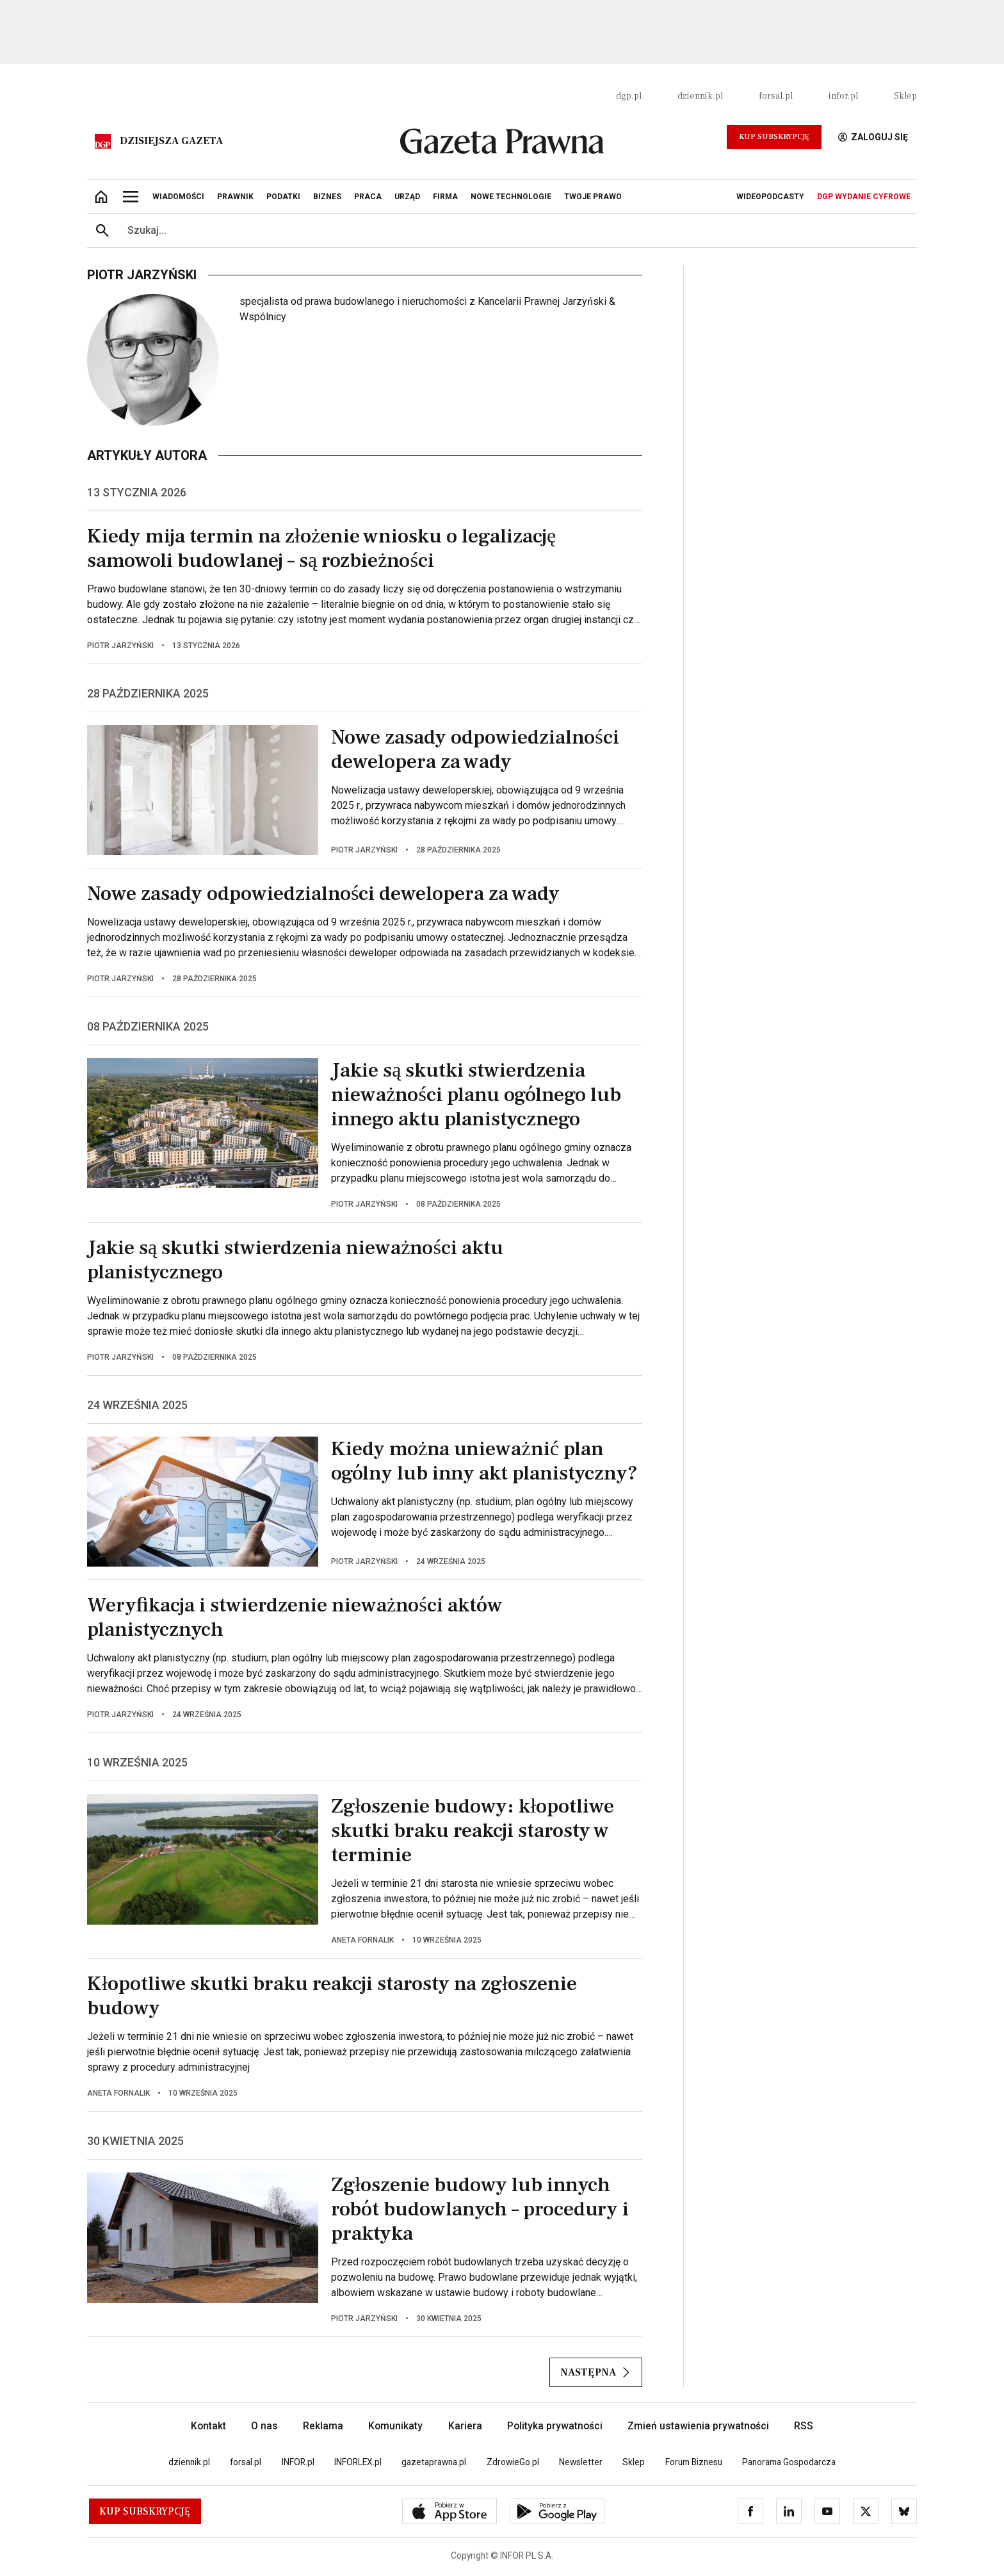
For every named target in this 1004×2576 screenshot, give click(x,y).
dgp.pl (629, 96)
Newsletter (581, 2462)
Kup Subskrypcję (774, 137)
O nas (264, 2426)
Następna (595, 2372)
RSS (803, 2426)
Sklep (905, 96)
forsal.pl (776, 96)
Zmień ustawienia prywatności (698, 2426)
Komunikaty (395, 2426)
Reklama (323, 2426)
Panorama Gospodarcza (789, 2462)
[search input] (517, 230)
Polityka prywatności (555, 2426)
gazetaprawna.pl (433, 2462)
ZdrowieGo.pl (513, 2462)
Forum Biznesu (693, 2462)
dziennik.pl (700, 96)
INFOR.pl (298, 2462)
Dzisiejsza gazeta (171, 141)
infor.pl (843, 96)
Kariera (465, 2426)
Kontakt (208, 2426)
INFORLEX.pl (358, 2462)
